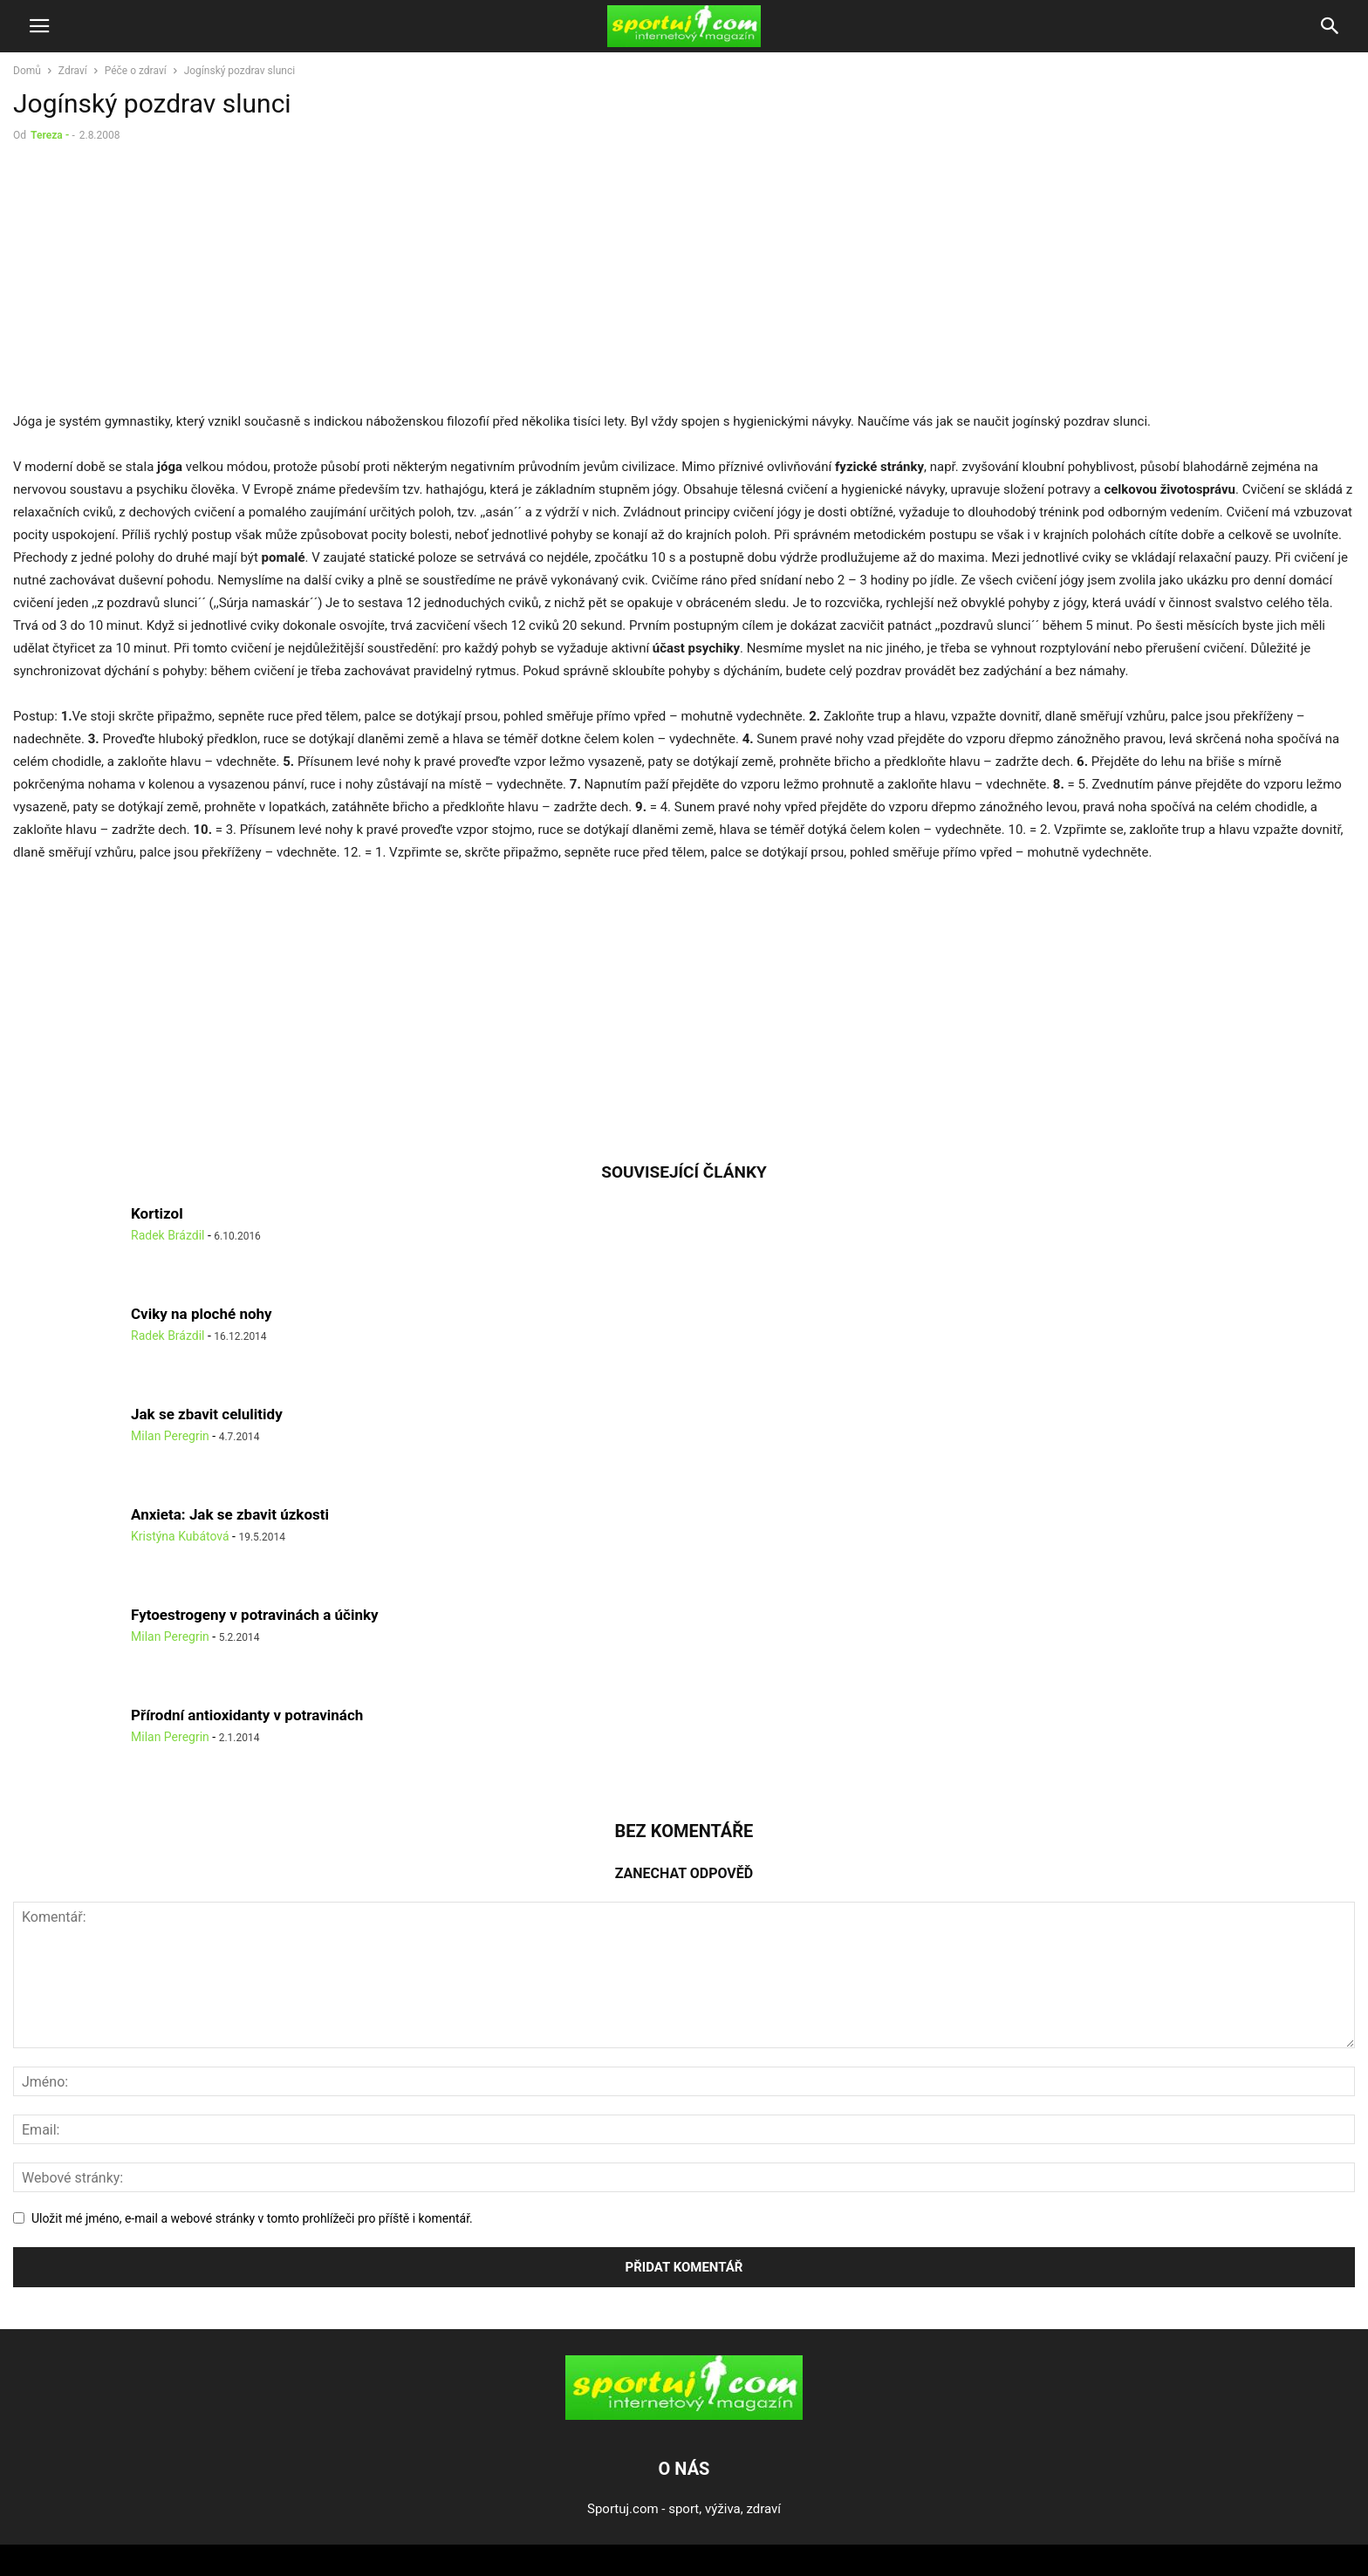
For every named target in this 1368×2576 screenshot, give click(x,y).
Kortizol (157, 1213)
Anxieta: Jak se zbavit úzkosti (230, 1514)
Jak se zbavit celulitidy (207, 1414)
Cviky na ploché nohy (201, 1313)
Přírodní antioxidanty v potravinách (247, 1715)
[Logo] (684, 2415)
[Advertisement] (159, 281)
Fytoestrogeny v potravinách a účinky (255, 1614)
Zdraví (72, 71)
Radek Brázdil (167, 1235)
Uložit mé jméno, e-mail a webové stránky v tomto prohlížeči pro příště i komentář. (252, 2218)
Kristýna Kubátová (180, 1536)
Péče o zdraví (136, 71)
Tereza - (50, 135)
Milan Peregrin (170, 1436)
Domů (27, 71)
